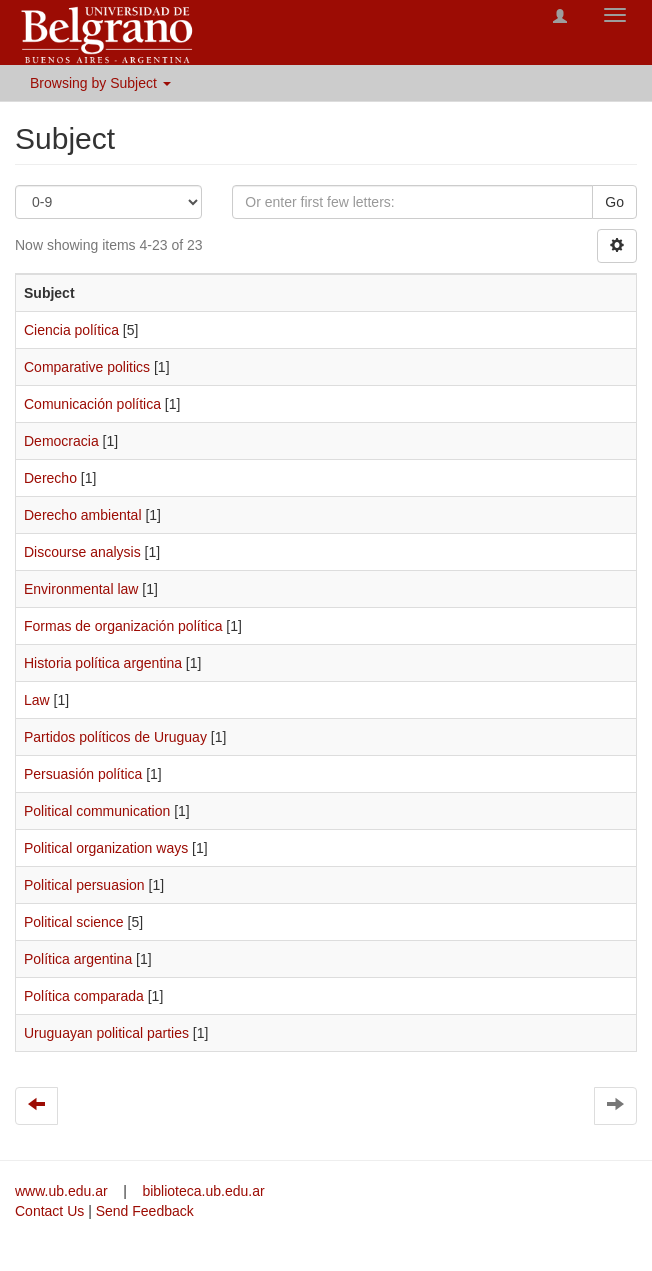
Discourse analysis (82, 552)
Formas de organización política (123, 626)
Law (37, 700)
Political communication (97, 811)
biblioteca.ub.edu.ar (203, 1191)
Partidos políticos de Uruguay (115, 737)
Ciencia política (71, 330)
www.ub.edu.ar (63, 1191)
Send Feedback (145, 1211)
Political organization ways (106, 848)
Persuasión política (83, 774)
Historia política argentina (103, 663)
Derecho (50, 478)
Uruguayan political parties (106, 1033)
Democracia (61, 441)
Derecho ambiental (83, 515)
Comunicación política (92, 404)
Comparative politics (87, 367)
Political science (74, 922)
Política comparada (84, 996)
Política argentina (78, 959)
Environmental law (81, 589)
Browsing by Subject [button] (100, 83)
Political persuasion (84, 885)
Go (614, 202)
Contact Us (49, 1211)
